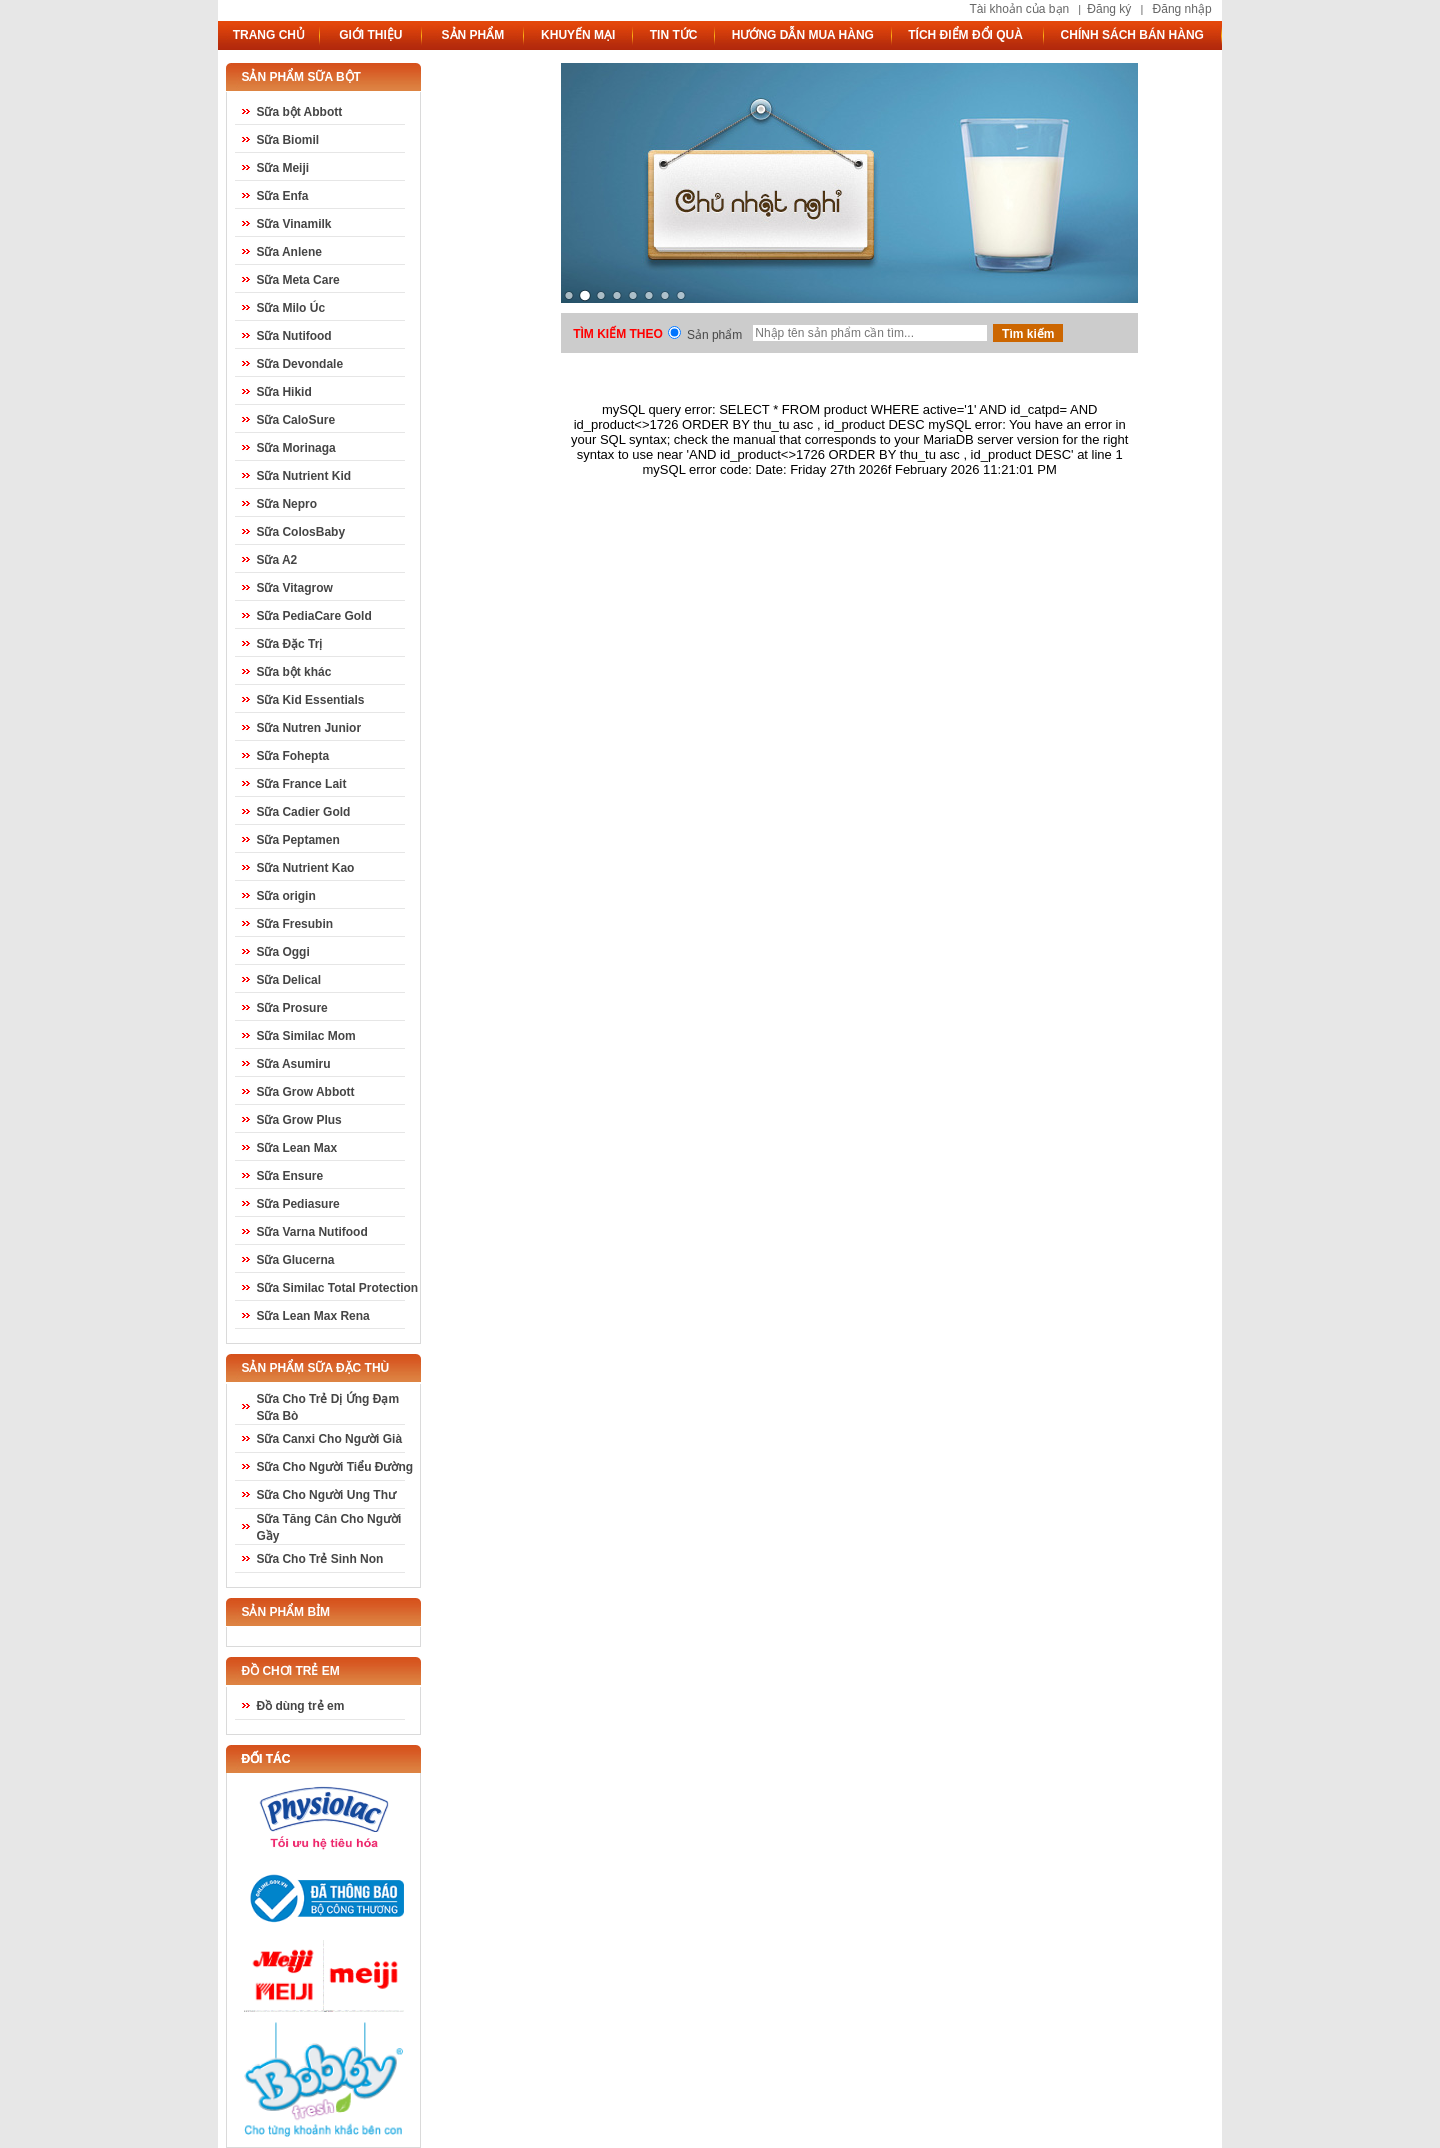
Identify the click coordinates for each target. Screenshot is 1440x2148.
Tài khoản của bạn (1019, 9)
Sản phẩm (714, 335)
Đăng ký (1109, 9)
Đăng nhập (1182, 9)
